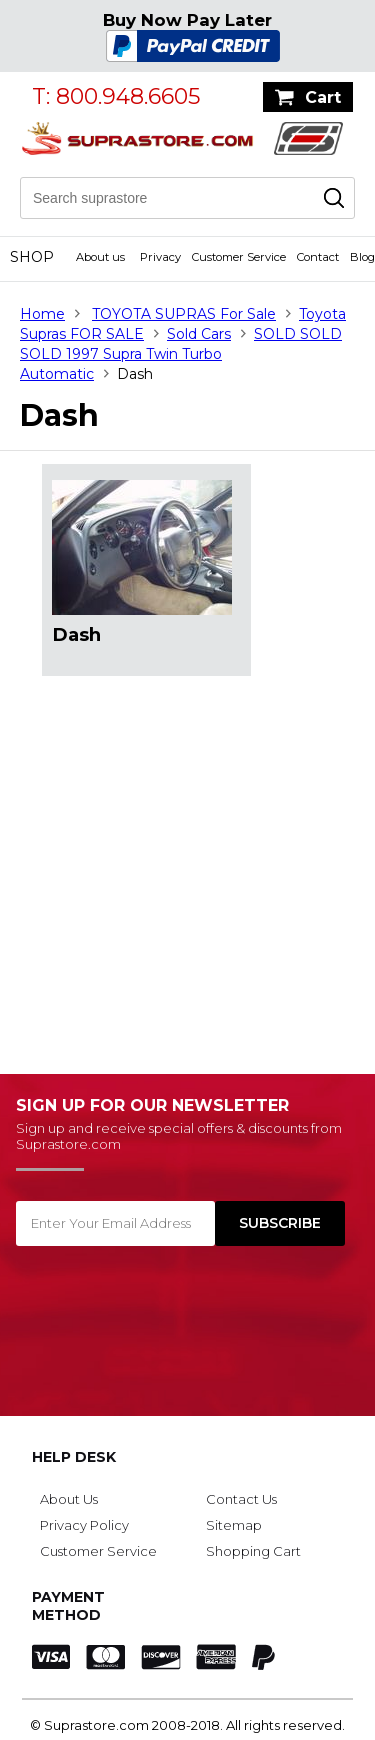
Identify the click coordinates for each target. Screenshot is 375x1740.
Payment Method (68, 1606)
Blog (362, 257)
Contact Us (241, 1499)
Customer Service (239, 257)
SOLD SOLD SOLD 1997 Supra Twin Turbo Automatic (181, 354)
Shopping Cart (253, 1551)
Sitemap (234, 1525)
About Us (69, 1499)
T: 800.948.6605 (116, 96)
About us (100, 257)
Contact (318, 257)
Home (42, 314)
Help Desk (74, 1457)
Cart (323, 97)
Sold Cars (199, 334)
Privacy (160, 257)
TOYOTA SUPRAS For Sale (184, 314)
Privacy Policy (84, 1525)
